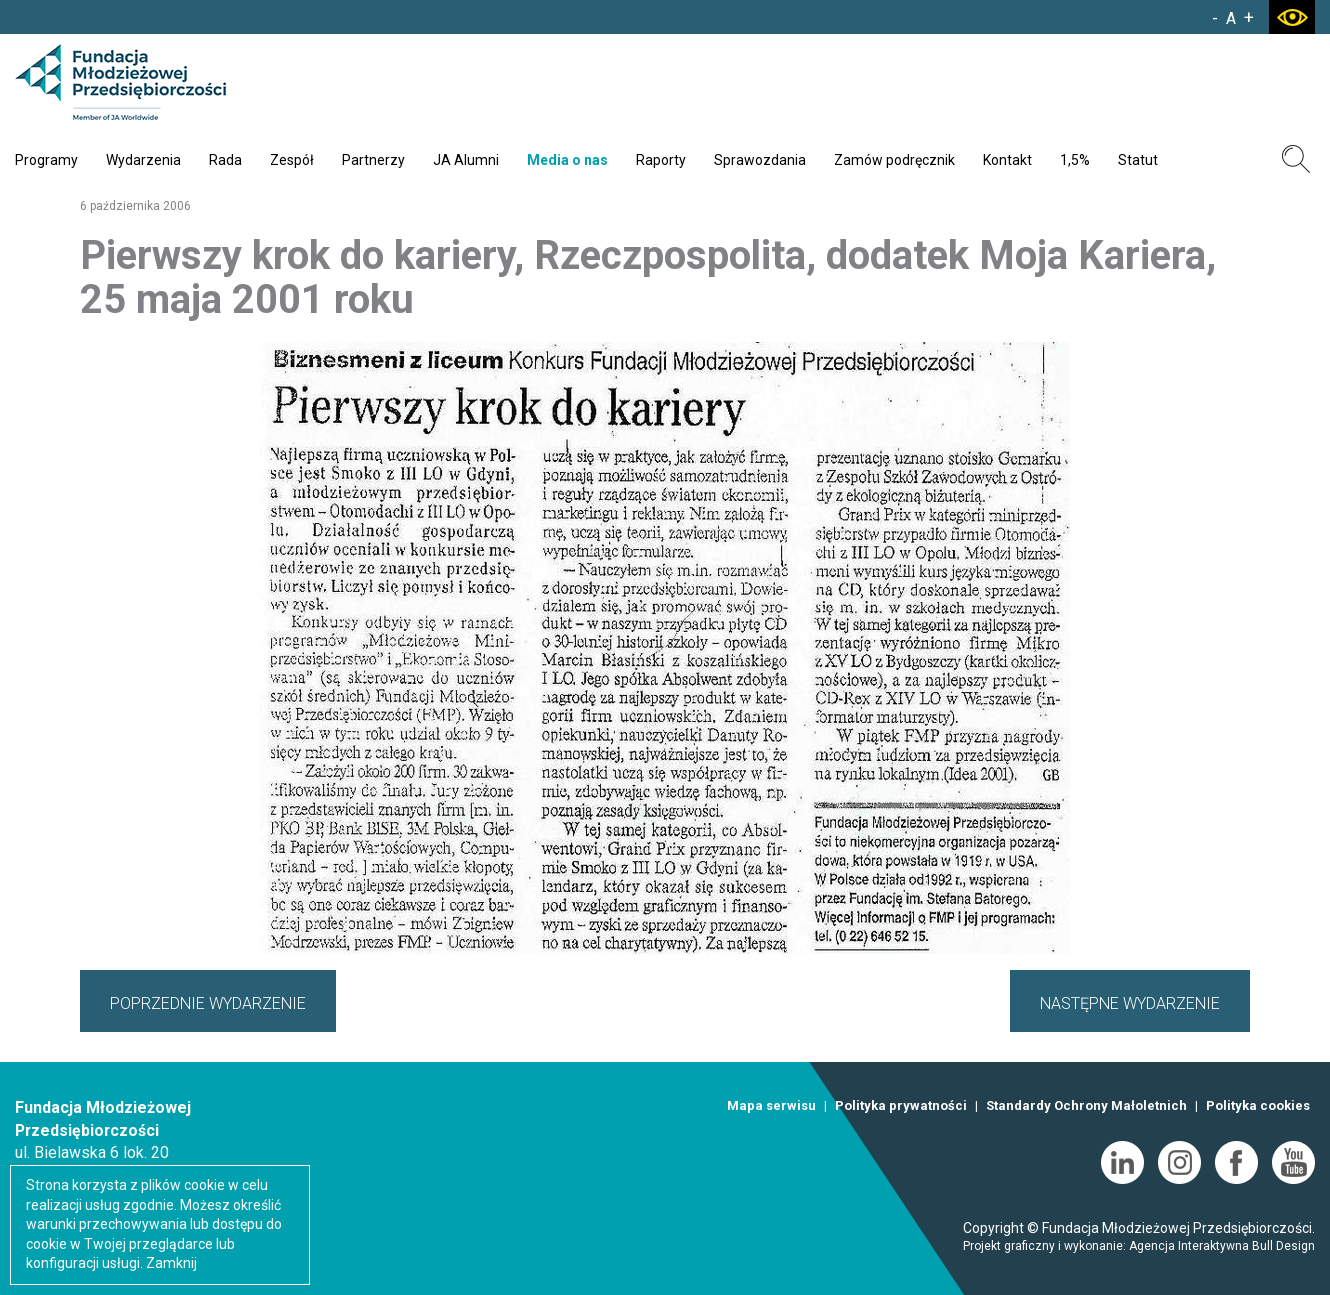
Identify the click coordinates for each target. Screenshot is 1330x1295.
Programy (46, 160)
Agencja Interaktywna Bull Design (1222, 1246)
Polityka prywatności (901, 1105)
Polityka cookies (1258, 1105)
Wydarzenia (143, 160)
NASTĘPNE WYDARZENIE (1130, 1003)
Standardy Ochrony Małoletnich (1086, 1105)
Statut (1138, 160)
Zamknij (171, 1263)
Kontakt (1007, 160)
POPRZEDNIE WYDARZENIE (208, 1003)
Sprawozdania (760, 160)
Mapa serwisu (771, 1105)
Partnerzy (373, 160)
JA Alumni (466, 160)
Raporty (661, 160)
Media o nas (567, 160)
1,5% (1075, 160)
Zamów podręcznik (894, 160)
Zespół (292, 160)
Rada (225, 160)
